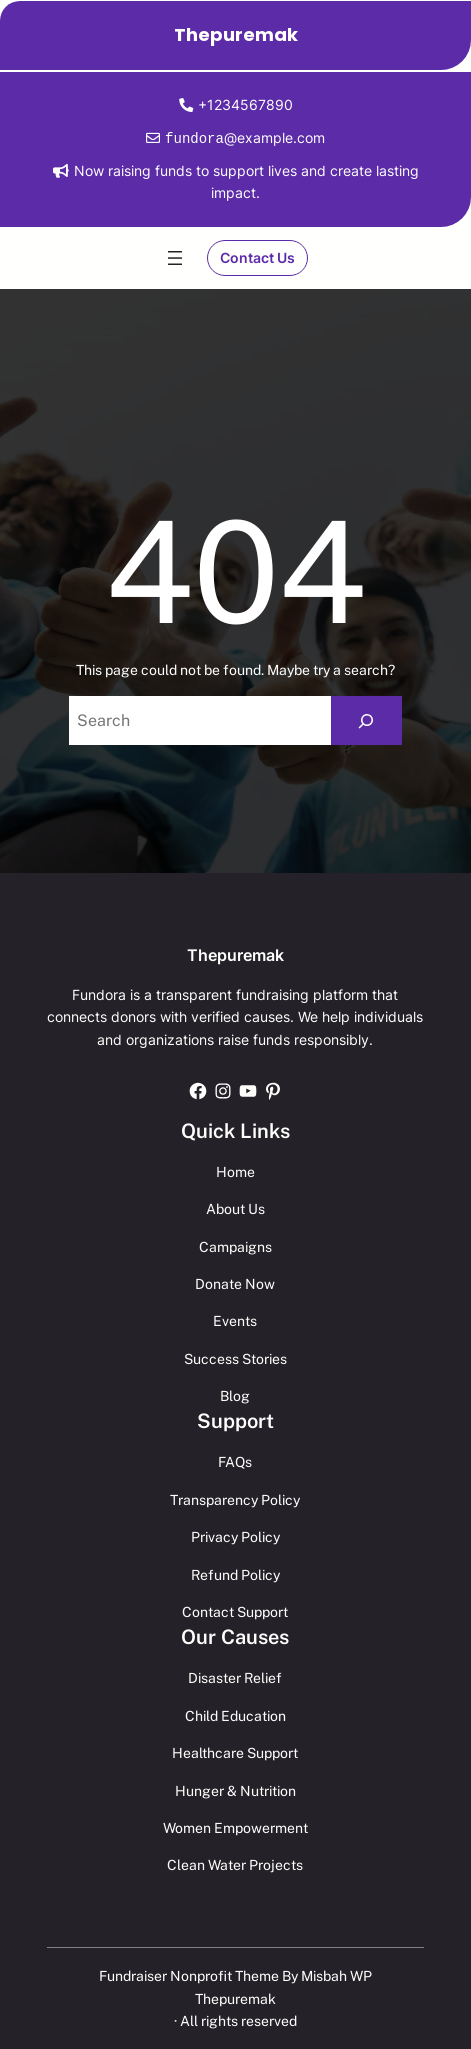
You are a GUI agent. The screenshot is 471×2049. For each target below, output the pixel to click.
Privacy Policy (235, 1536)
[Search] (366, 719)
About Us (235, 1208)
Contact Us (257, 256)
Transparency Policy (235, 1499)
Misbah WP (336, 1975)
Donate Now (235, 1283)
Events (235, 1320)
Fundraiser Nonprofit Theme (189, 1975)
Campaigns (235, 1246)
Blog (235, 1395)
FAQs (235, 1461)
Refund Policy (235, 1574)
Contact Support (235, 1611)
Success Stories (235, 1358)
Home (235, 1171)
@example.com (243, 137)
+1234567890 (245, 104)
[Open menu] (175, 257)
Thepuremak (236, 34)
